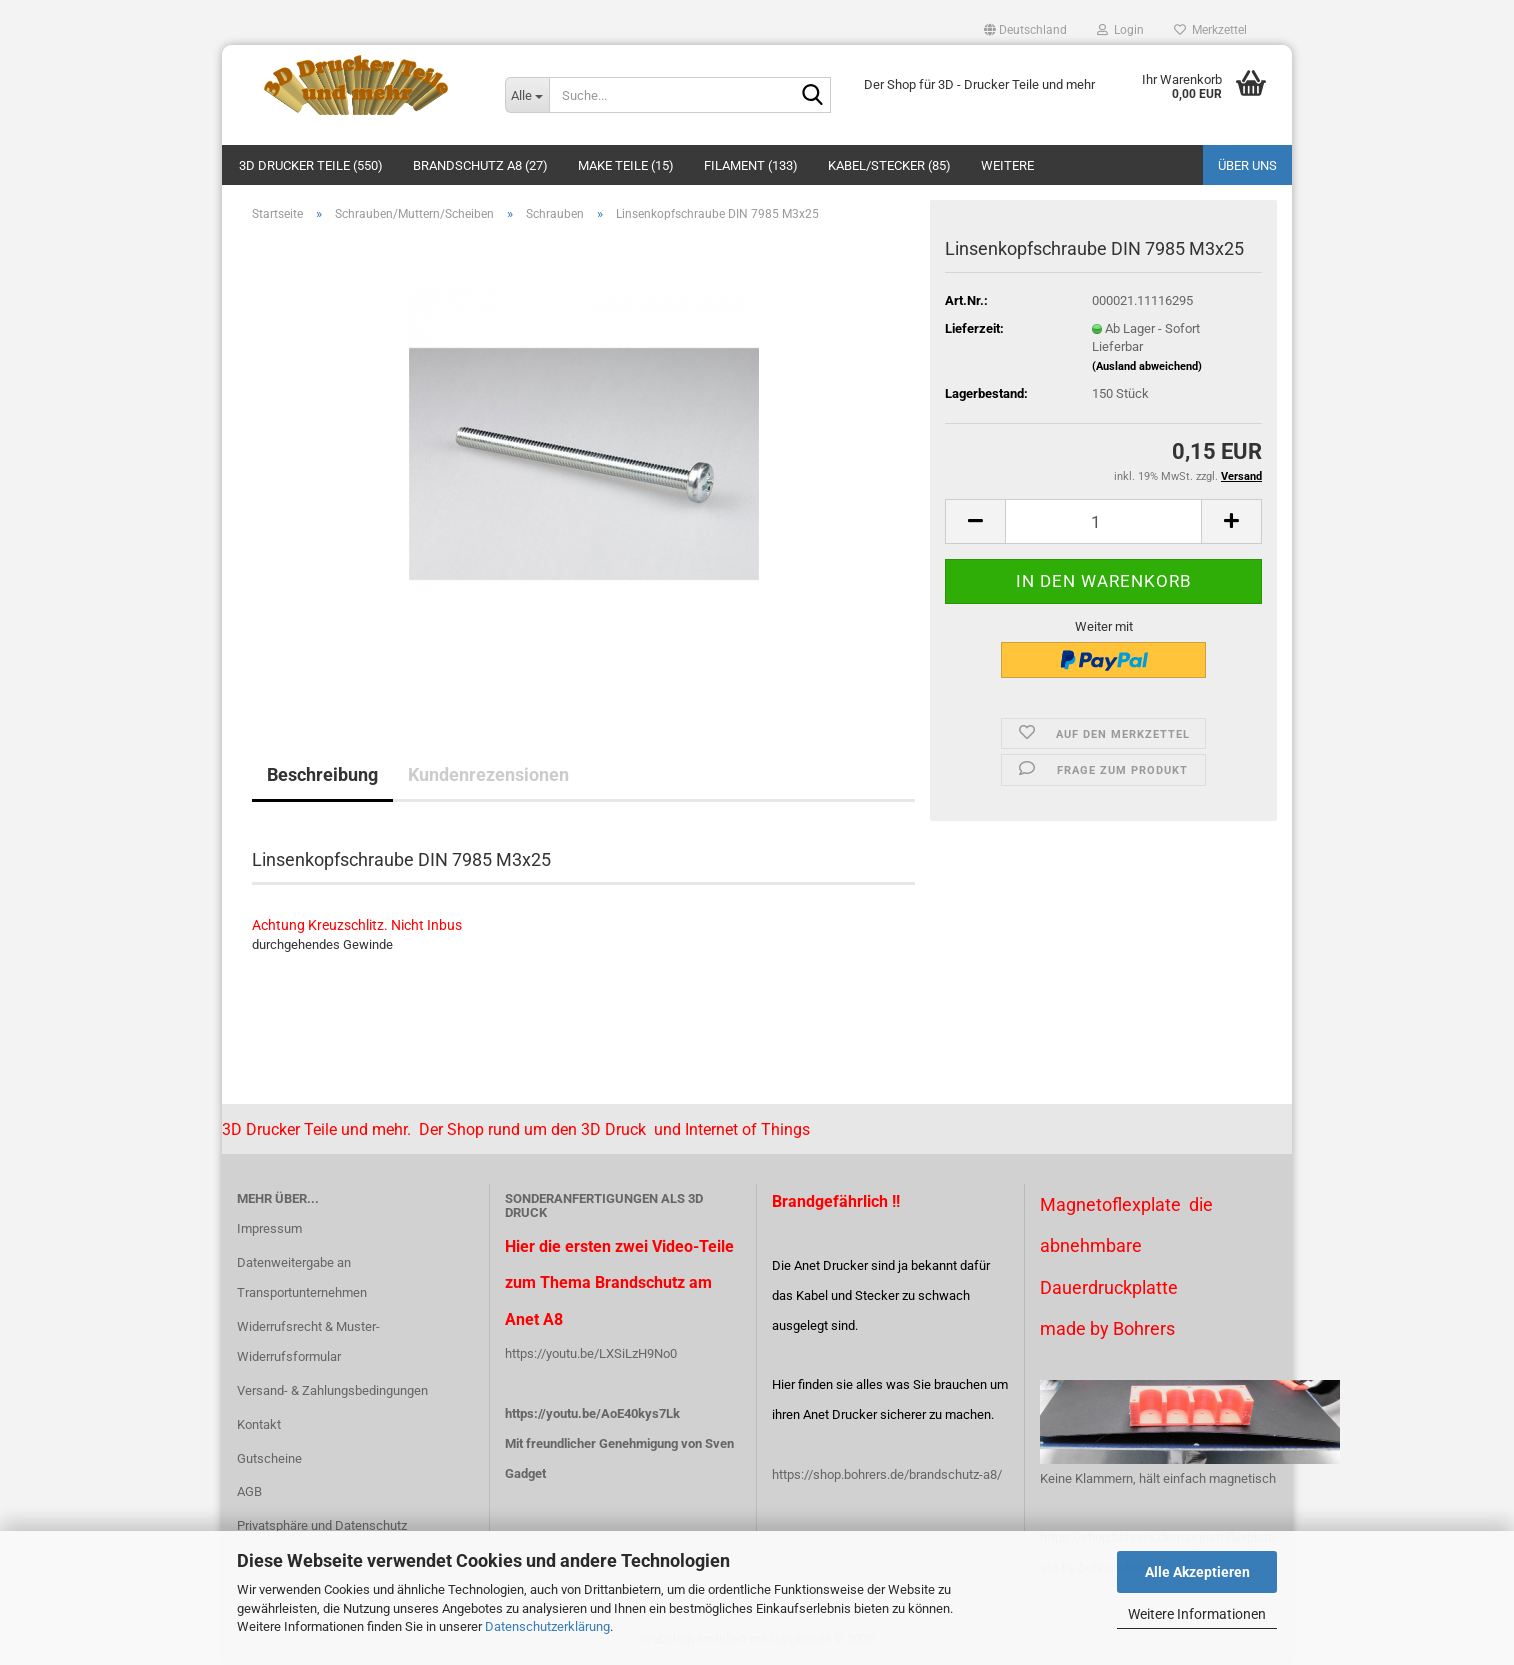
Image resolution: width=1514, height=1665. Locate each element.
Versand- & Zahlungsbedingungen (332, 1390)
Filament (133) (751, 165)
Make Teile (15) (626, 165)
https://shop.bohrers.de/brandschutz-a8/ (887, 1474)
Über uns (1247, 165)
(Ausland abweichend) (1147, 366)
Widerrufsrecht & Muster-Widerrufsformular (308, 1341)
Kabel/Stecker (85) (889, 165)
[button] (1025, 30)
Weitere (1007, 165)
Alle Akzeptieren (1197, 1572)
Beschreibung (322, 774)
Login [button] (1120, 30)
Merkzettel (1210, 30)
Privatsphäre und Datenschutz (322, 1525)
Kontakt (259, 1424)
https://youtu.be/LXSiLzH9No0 (591, 1353)
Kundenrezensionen (488, 774)
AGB (249, 1491)
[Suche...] (527, 95)
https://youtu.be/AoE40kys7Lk (592, 1413)
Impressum (269, 1228)
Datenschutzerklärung (547, 1626)
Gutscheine (269, 1458)
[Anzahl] (1103, 521)
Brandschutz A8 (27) (480, 165)
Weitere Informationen (1197, 1614)
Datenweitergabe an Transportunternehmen (302, 1277)
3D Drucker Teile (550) (311, 165)
